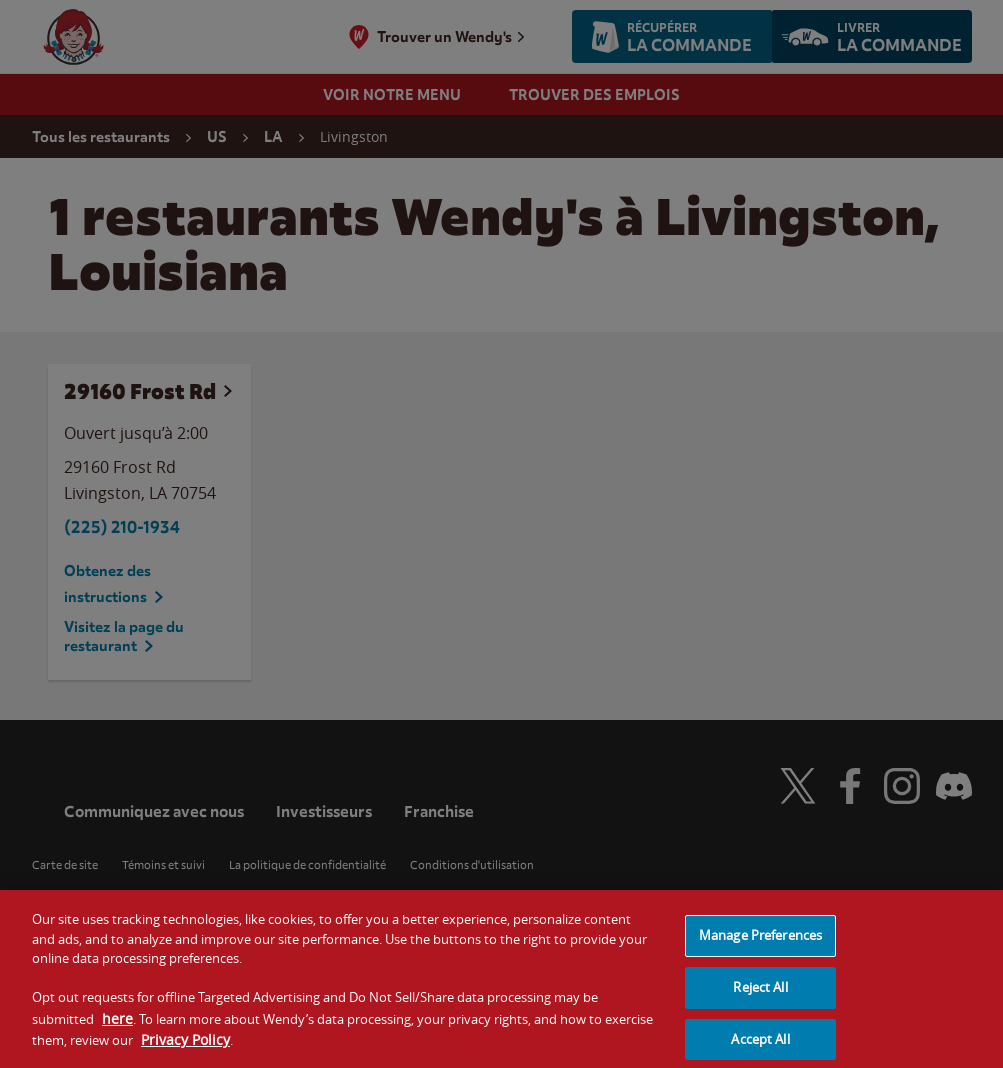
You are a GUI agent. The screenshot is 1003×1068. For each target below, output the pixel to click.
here (117, 1027)
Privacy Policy (185, 1049)
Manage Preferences (760, 944)
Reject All (760, 996)
